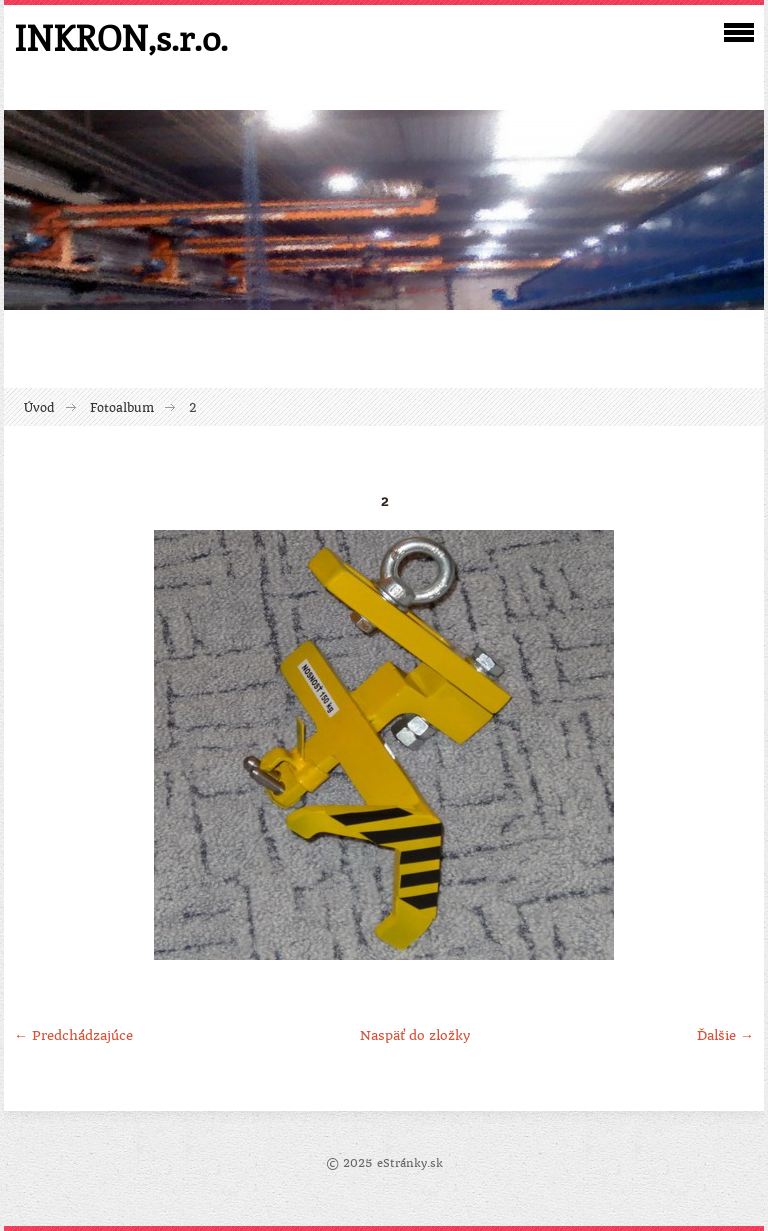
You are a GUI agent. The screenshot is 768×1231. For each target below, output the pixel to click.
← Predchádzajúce (73, 1035)
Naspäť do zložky (415, 1035)
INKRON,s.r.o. (121, 38)
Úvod (39, 408)
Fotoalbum (122, 408)
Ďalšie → (725, 1035)
